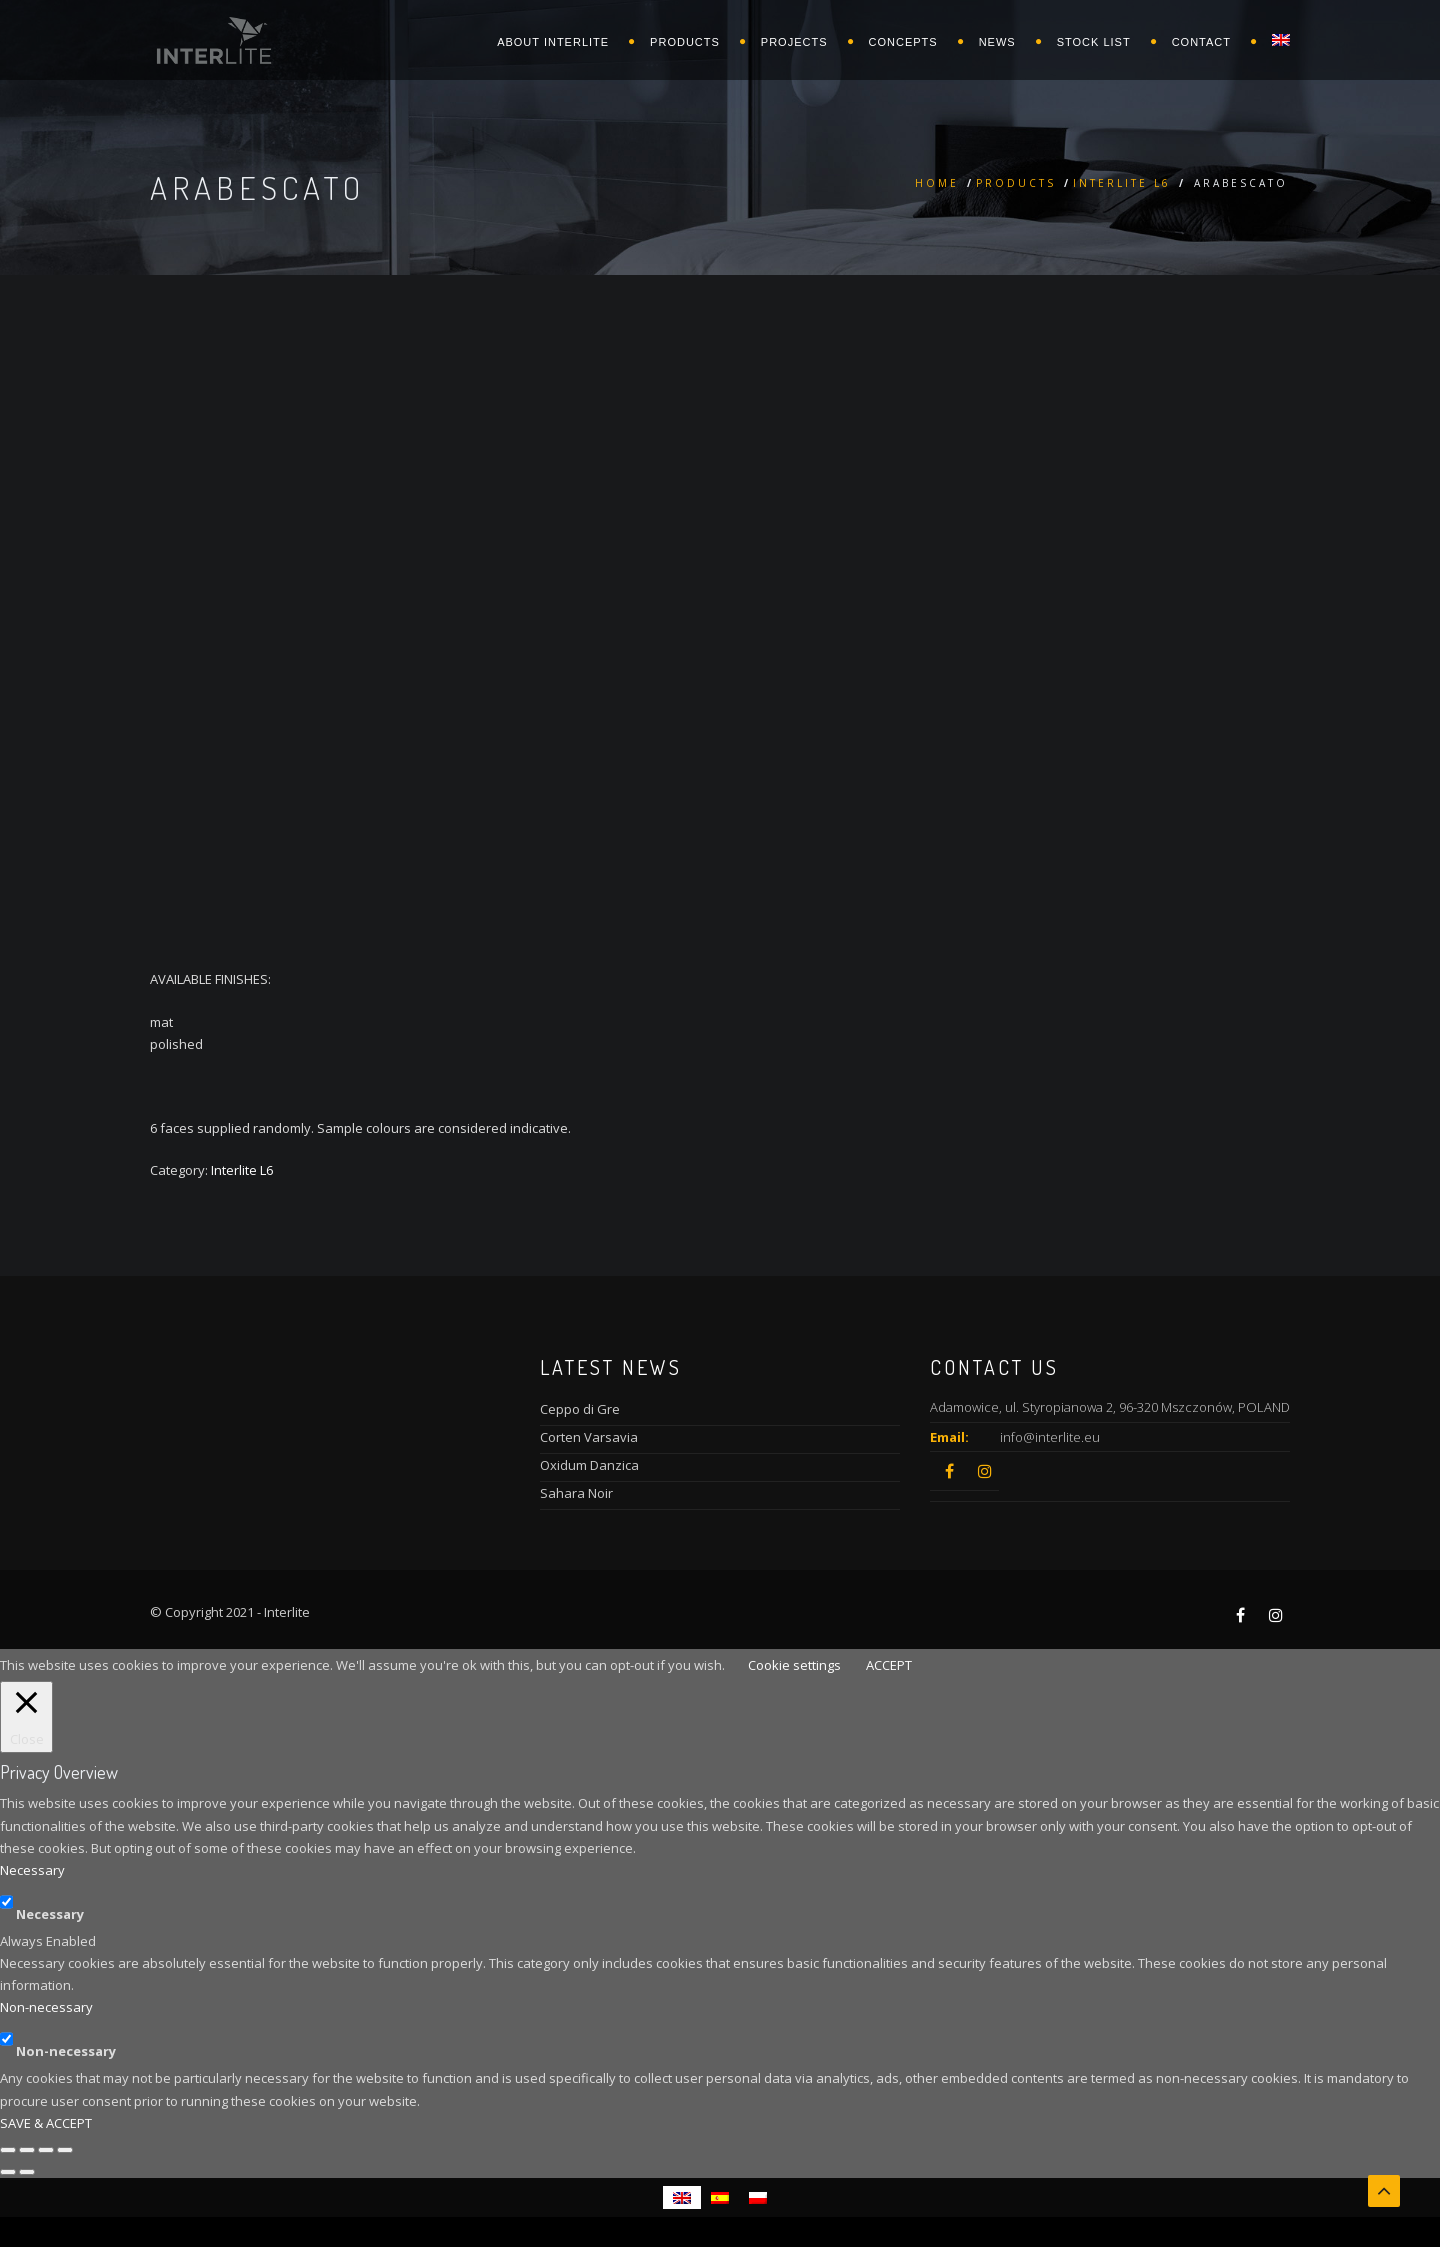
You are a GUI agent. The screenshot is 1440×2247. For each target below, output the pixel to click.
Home (937, 183)
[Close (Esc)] (8, 2150)
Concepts (903, 42)
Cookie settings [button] (794, 1665)
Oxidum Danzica (589, 1465)
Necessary (50, 1914)
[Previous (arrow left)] (8, 2172)
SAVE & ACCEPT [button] (46, 2123)
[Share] (27, 2150)
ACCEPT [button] (889, 1665)
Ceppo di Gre (580, 1409)
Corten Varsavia (589, 1437)
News (997, 42)
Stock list (1094, 42)
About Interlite (553, 42)
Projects (794, 42)
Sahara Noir (576, 1493)
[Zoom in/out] (65, 2150)
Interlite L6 (1122, 183)
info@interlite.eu (1050, 1437)
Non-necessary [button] (46, 2007)
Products (685, 42)
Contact (1201, 42)
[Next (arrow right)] (27, 2172)
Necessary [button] (32, 1870)
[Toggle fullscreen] (46, 2150)
